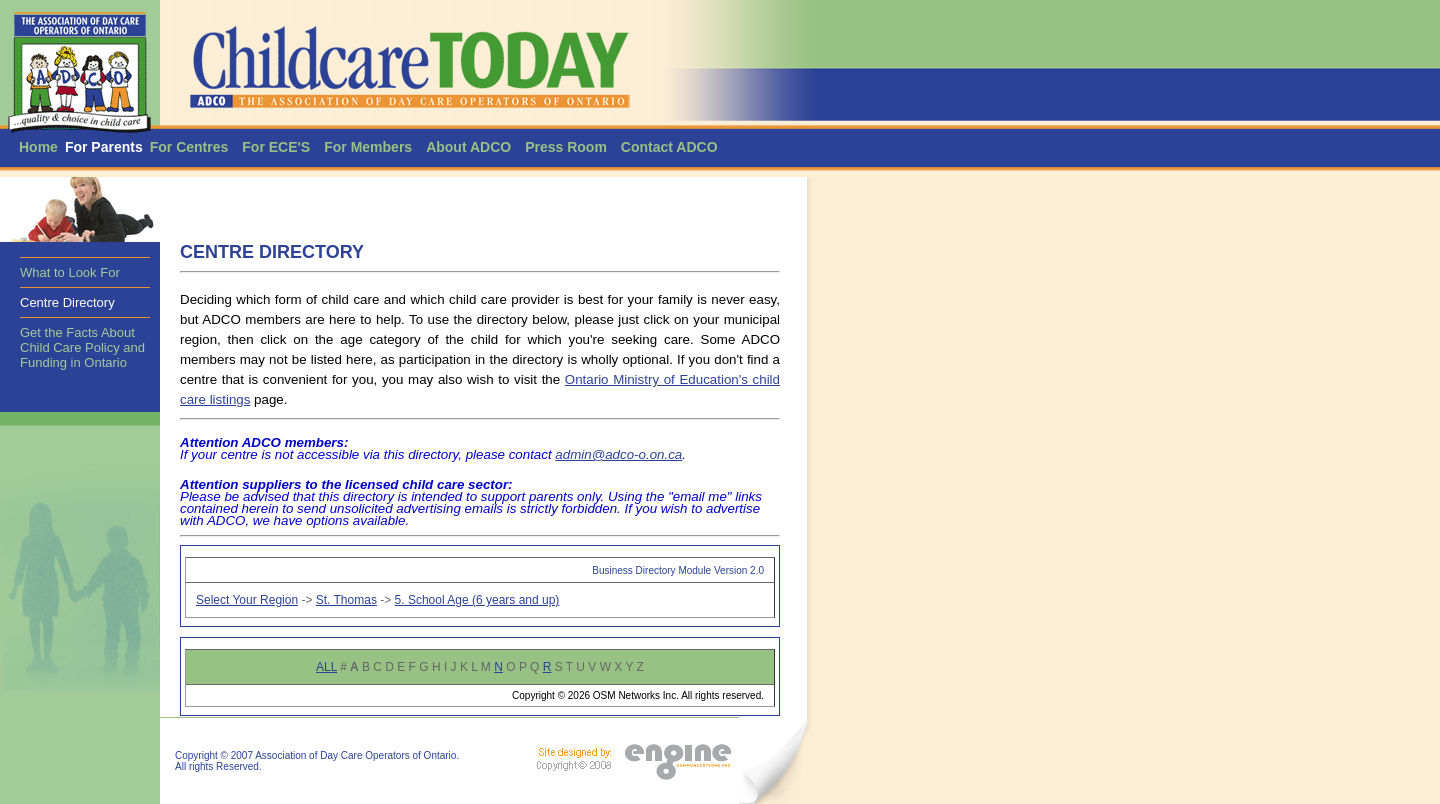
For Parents (104, 147)
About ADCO (468, 147)
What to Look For (70, 272)
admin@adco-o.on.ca (618, 454)
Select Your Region (247, 600)
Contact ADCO (669, 147)
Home (38, 147)
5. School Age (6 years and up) (477, 600)
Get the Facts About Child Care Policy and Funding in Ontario (82, 347)
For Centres (189, 147)
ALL (326, 667)
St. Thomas (346, 600)
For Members (368, 147)
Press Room (566, 147)
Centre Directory (67, 302)
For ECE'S (276, 147)
